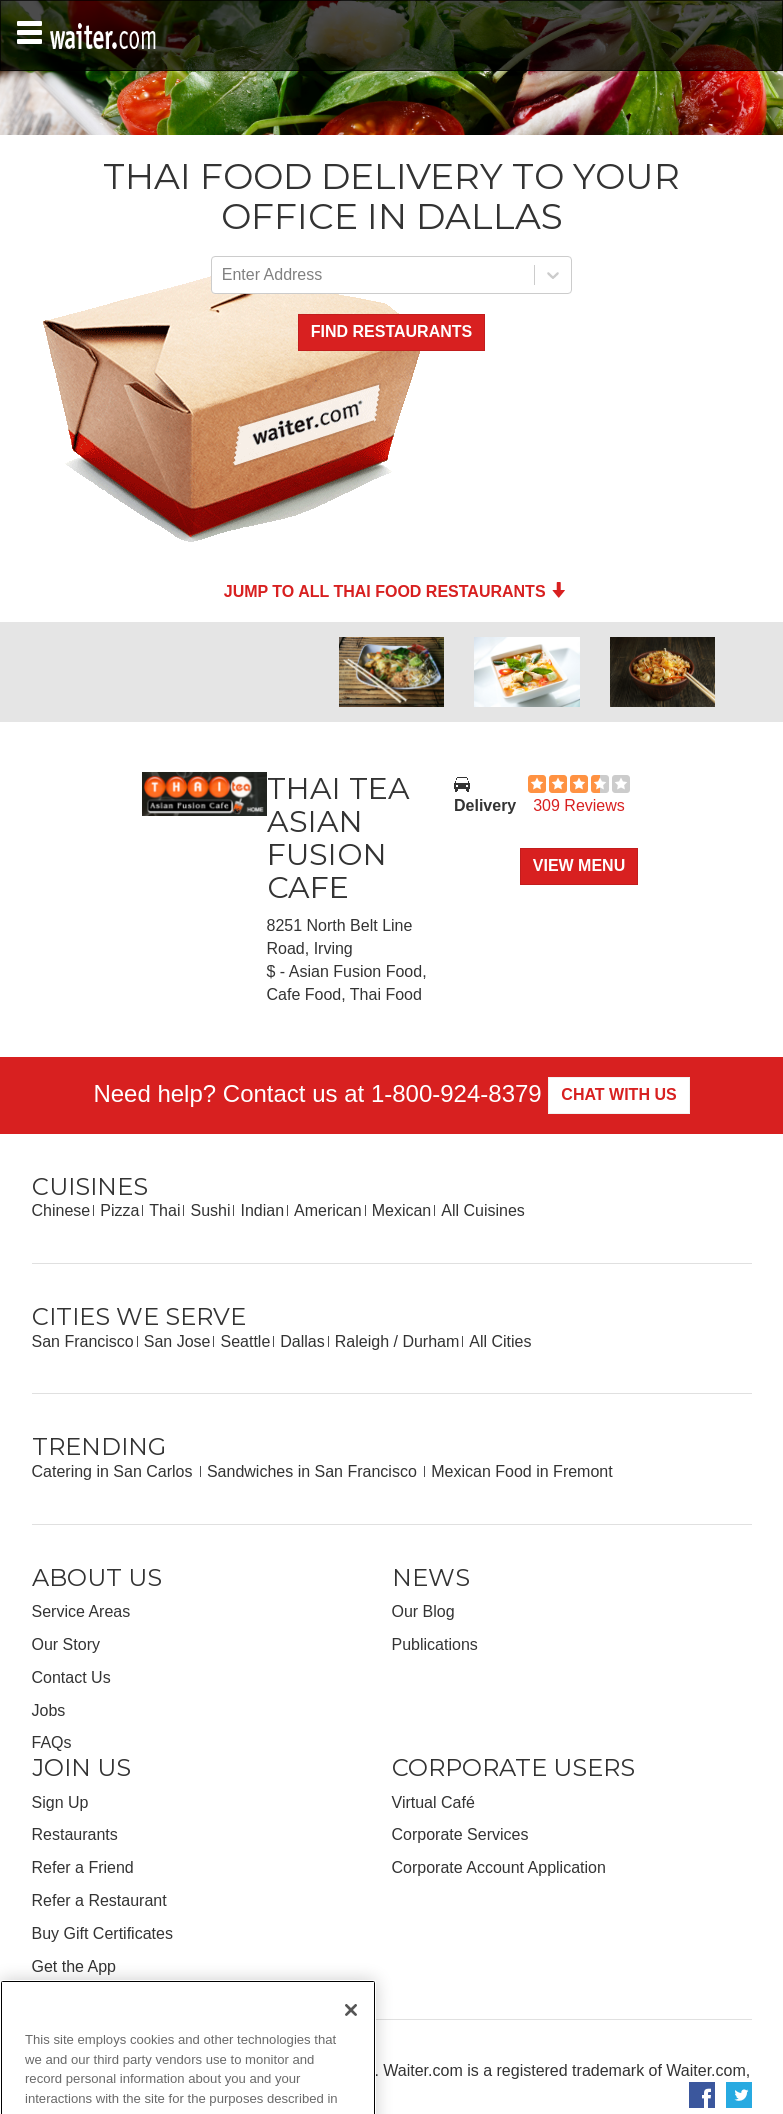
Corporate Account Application (499, 1867)
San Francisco (83, 1341)
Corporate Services (460, 1834)
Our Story (66, 1644)
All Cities (500, 1341)
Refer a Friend (83, 1867)
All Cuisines (483, 1210)
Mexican (402, 1210)
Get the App (74, 1966)
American (328, 1210)
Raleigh (362, 1341)
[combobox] (224, 275)
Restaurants (75, 1834)
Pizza (119, 1210)
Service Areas (81, 1611)
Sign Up (60, 1802)
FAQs (52, 1742)
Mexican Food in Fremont (521, 1471)
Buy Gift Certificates (102, 1933)
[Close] (351, 2034)
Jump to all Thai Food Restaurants (395, 591)
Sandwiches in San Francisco (314, 1471)
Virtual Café (433, 1802)
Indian (262, 1210)
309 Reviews (579, 805)
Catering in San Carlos (114, 1471)
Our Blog (423, 1611)
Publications (435, 1644)
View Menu (579, 865)
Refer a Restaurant (99, 1900)
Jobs (49, 1710)
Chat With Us (618, 1094)
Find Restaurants (391, 331)
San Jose (177, 1341)
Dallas (302, 1341)
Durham (430, 1341)
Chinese (61, 1210)
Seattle (245, 1341)
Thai (164, 1210)
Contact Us (71, 1677)
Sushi (210, 1210)
